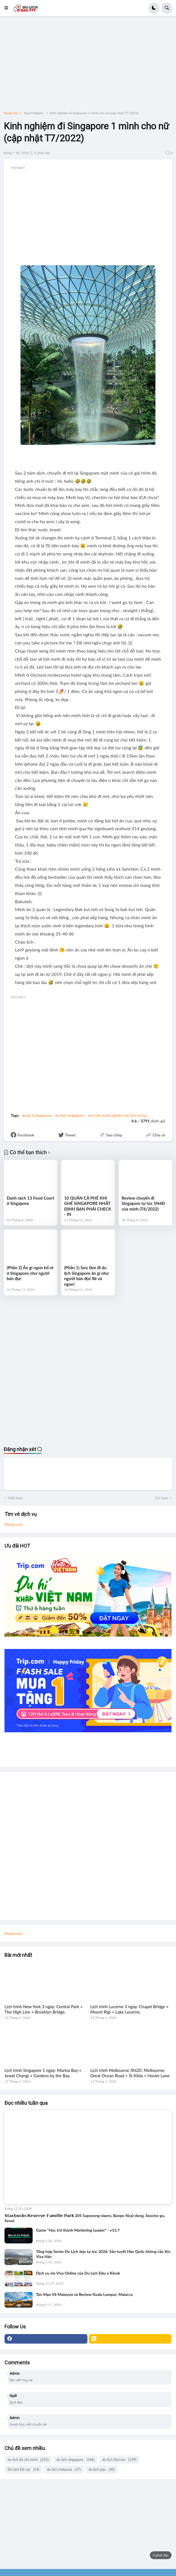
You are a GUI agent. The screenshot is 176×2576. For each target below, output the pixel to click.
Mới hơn (15, 1497)
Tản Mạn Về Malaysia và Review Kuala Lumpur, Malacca (84, 2294)
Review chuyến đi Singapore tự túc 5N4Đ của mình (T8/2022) (143, 1203)
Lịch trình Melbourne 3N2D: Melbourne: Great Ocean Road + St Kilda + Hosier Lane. (130, 2073)
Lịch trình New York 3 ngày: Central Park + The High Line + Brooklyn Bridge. (43, 2009)
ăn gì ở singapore (33, 113)
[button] (8, 8)
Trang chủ (11, 113)
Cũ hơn (161, 1497)
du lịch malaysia (64, 2469)
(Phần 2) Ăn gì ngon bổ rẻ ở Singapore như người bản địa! (30, 1273)
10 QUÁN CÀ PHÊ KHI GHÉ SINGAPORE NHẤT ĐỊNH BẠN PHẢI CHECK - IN (87, 1206)
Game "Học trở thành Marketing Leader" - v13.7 (78, 2230)
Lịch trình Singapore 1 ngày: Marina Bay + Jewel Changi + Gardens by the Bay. (43, 2073)
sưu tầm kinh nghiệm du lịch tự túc (117, 1115)
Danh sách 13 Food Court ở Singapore (30, 1200)
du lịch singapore (69, 1115)
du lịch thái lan (119, 2460)
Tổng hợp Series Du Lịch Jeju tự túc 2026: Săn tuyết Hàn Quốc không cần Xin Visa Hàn (103, 2254)
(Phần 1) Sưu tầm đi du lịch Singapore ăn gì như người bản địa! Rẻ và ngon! (86, 1276)
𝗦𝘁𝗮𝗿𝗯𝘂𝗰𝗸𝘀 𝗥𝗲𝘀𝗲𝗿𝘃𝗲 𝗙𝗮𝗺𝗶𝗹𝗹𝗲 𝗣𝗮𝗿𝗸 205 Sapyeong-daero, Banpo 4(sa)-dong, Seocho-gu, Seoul (84, 2218)
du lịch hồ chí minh (28, 2460)
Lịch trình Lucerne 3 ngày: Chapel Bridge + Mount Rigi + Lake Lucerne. (129, 2009)
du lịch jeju (102, 2469)
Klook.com (13, 1524)
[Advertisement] (88, 65)
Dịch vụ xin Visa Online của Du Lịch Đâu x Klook (78, 2273)
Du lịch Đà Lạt (23, 2469)
